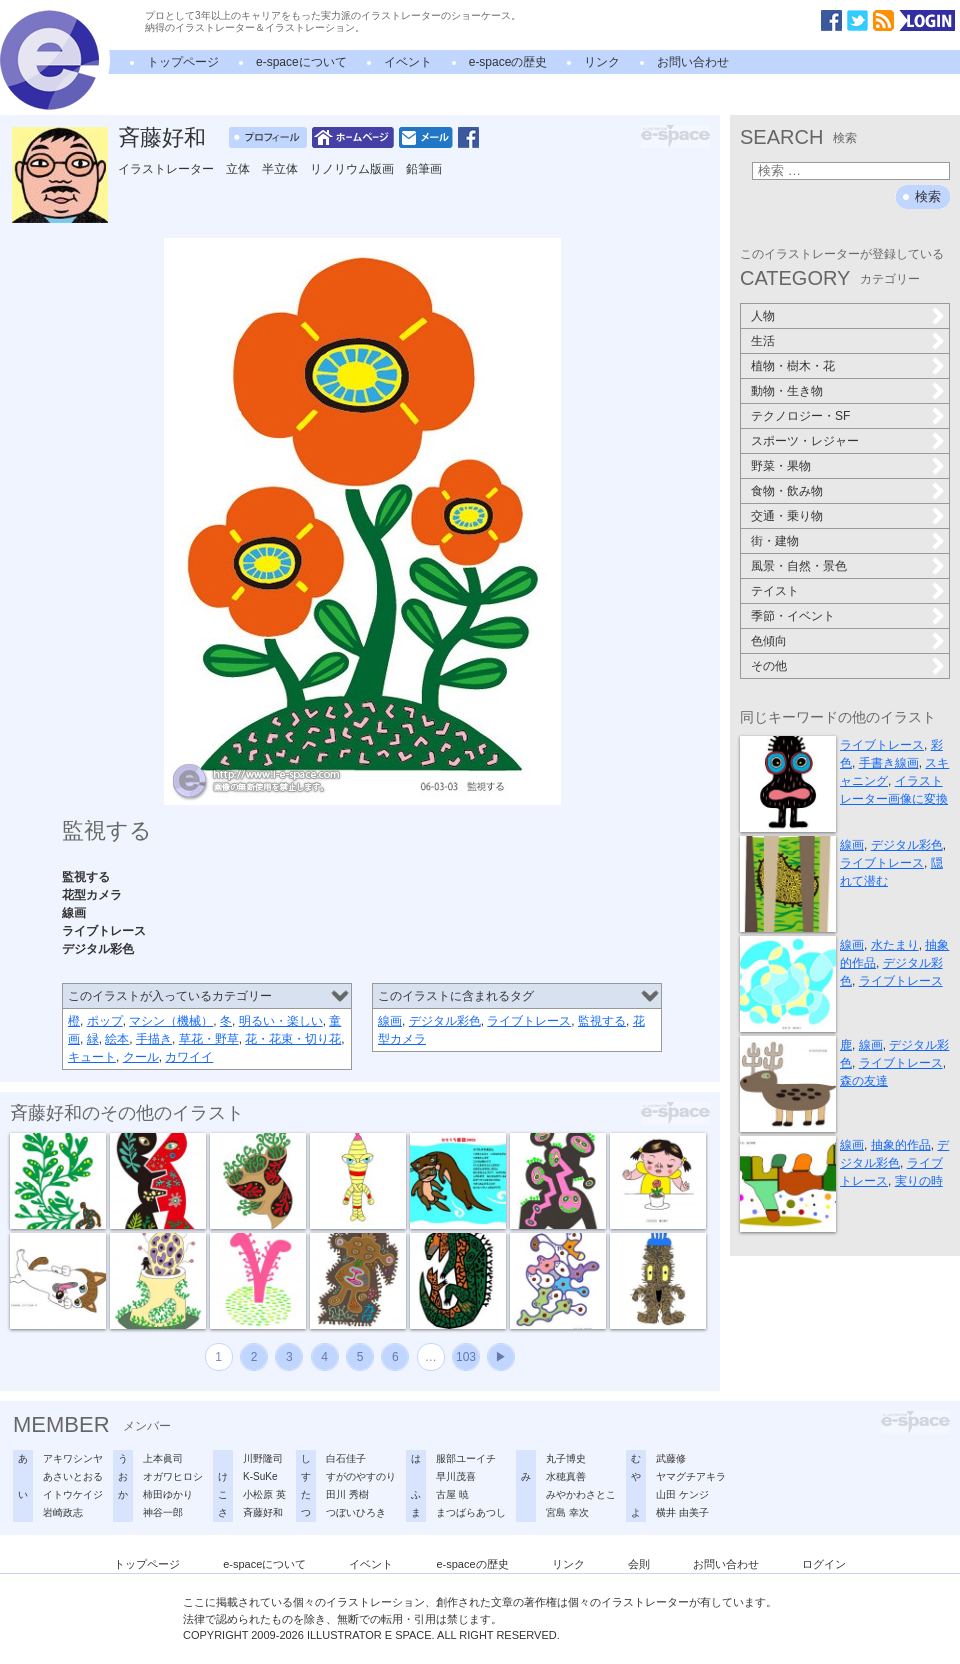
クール (141, 1057)
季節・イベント (793, 616)
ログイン (824, 1564)
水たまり (895, 945)
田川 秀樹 (347, 1494)
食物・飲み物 (787, 491)
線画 (390, 1021)
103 (466, 1357)
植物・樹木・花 (793, 366)
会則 (639, 1564)
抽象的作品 (901, 1145)
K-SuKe (260, 1476)
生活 (763, 341)
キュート (92, 1057)
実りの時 (919, 1181)
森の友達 (864, 1081)
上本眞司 (163, 1458)
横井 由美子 (682, 1512)
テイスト (775, 591)
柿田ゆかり (168, 1494)
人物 (763, 316)
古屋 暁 (452, 1494)
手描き (154, 1039)
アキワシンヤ (73, 1458)
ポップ (105, 1021)
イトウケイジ (73, 1494)
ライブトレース (529, 1021)
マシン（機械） (171, 1021)
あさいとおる (73, 1476)
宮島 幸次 (567, 1512)
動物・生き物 (787, 391)
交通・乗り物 (787, 516)
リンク (602, 62)
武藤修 (671, 1458)
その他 (769, 666)
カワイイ (189, 1057)
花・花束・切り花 (293, 1039)
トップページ (183, 62)
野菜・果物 (781, 466)
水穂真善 (566, 1476)
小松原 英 (264, 1494)
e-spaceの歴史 (508, 62)
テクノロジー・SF (800, 416)
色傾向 (769, 641)
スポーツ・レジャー (805, 441)
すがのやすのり (361, 1476)
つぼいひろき (356, 1512)
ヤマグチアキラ (691, 1476)
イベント (408, 62)
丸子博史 (566, 1458)
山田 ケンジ (682, 1494)
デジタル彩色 (445, 1021)
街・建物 (775, 541)
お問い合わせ (693, 62)
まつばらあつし (471, 1512)
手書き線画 (889, 763)
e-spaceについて (301, 62)
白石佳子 (346, 1458)
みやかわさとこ (581, 1494)
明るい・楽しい (281, 1021)
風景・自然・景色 (799, 566)
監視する (602, 1021)
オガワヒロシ (173, 1476)
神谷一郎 (163, 1512)
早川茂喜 (456, 1476)
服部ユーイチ (466, 1458)
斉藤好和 (162, 137)
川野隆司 (263, 1458)
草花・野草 (209, 1039)
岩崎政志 (63, 1512)
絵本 (117, 1039)
